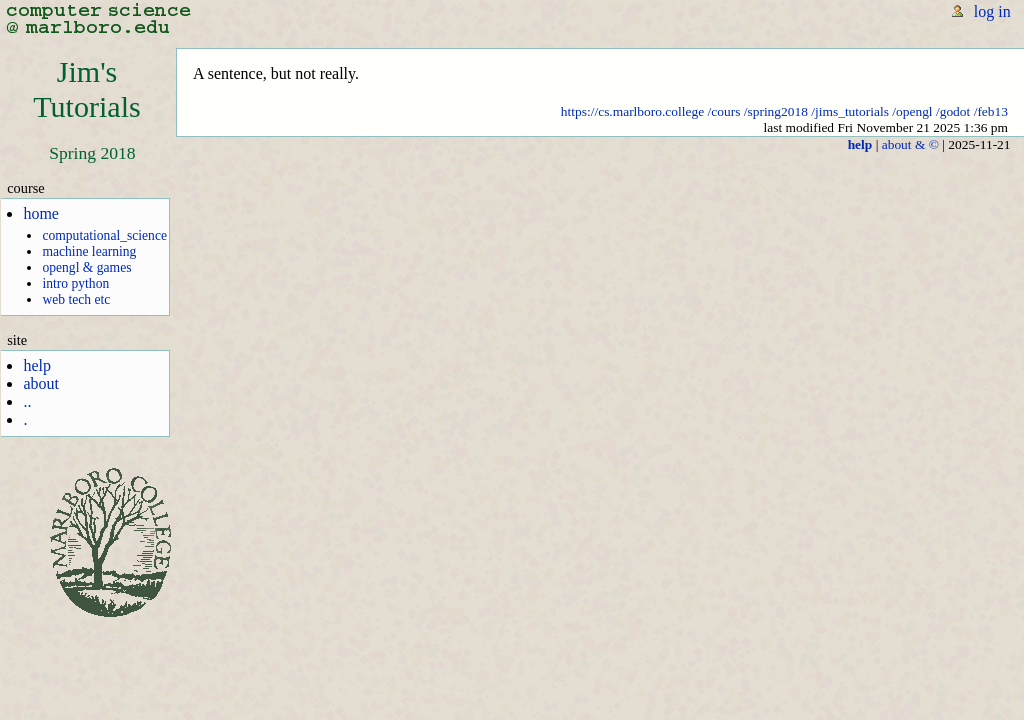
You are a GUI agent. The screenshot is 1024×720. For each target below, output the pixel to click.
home (41, 213)
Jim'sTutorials (87, 89)
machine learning (89, 251)
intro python (75, 283)
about (41, 383)
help (37, 365)
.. (27, 401)
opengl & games (86, 267)
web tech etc (76, 299)
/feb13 (991, 111)
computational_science (104, 235)
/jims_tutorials (850, 111)
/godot (953, 111)
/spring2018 (776, 111)
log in (992, 11)
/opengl (912, 111)
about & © (910, 144)
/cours (724, 111)
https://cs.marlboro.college (632, 111)
